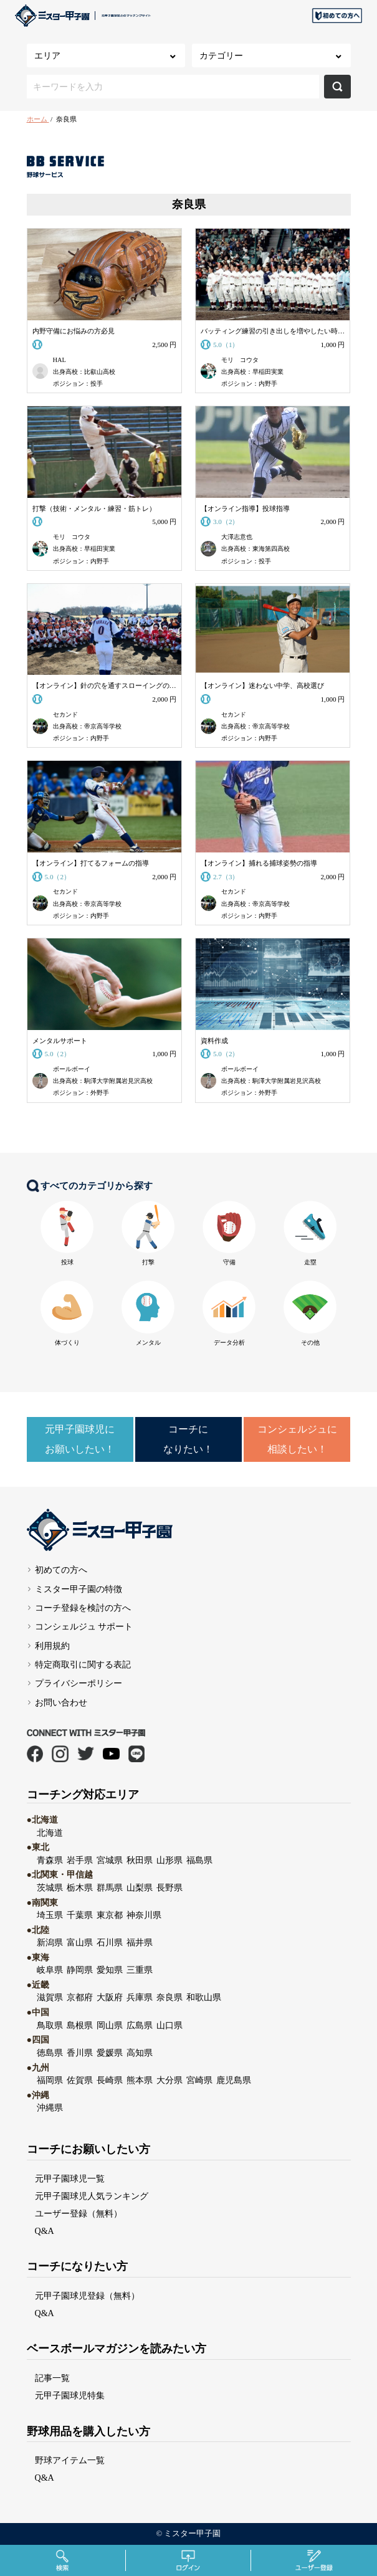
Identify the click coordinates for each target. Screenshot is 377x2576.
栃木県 (80, 1887)
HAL (59, 359)
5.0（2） (59, 876)
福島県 (199, 1860)
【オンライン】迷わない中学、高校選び (262, 685)
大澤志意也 (236, 536)
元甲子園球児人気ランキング (91, 2196)
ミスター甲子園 (192, 2533)
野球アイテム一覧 (70, 2460)
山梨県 (139, 1887)
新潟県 (50, 1942)
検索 (337, 86)
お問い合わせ (61, 1702)
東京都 (110, 1915)
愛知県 (110, 1970)
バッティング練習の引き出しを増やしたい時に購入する (273, 331)
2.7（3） (227, 876)
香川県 (80, 2053)
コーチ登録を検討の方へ (83, 1608)
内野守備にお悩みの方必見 (73, 331)
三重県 (139, 1970)
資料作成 (214, 1040)
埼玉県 (50, 1915)
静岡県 (80, 1970)
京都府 (80, 1997)
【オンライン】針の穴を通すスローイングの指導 (104, 685)
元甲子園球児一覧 (70, 2178)
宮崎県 (199, 2080)
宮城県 (110, 1860)
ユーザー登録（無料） (78, 2213)
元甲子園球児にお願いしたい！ (80, 1439)
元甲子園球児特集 (70, 2395)
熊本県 (139, 2080)
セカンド (65, 714)
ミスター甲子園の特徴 (78, 1589)
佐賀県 (80, 2080)
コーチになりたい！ (188, 1439)
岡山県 (110, 2025)
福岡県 (50, 2080)
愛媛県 (110, 2053)
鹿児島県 (233, 2080)
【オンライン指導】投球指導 (245, 508)
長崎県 (110, 2080)
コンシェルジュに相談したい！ (297, 1439)
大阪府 (110, 1997)
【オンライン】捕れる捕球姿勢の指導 (259, 863)
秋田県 (139, 1860)
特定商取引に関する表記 (83, 1664)
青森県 (50, 1860)
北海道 (50, 1833)
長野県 (169, 1887)
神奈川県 (143, 1915)
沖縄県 (50, 2107)
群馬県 (110, 1887)
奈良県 (169, 1997)
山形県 (169, 1860)
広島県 (139, 2025)
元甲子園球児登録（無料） (87, 2296)
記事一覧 (52, 2378)
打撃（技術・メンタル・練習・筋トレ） (94, 508)
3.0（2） (227, 521)
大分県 (169, 2080)
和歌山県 (203, 1997)
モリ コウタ (240, 359)
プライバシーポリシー (78, 1683)
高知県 (139, 2053)
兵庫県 (139, 1997)
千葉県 (80, 1915)
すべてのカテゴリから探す (90, 1186)
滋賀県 (50, 1997)
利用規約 (52, 1646)
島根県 (80, 2025)
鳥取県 (50, 2025)
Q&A (44, 2231)
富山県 (80, 1942)
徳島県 (50, 2053)
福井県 (139, 1942)
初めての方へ (61, 1570)
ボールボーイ (71, 1069)
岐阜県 (50, 1970)
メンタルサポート (59, 1040)
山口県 (169, 2025)
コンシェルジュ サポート (84, 1626)
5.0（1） (227, 344)
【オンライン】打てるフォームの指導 (90, 863)
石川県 (110, 1942)
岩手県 (80, 1860)
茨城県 (50, 1887)
